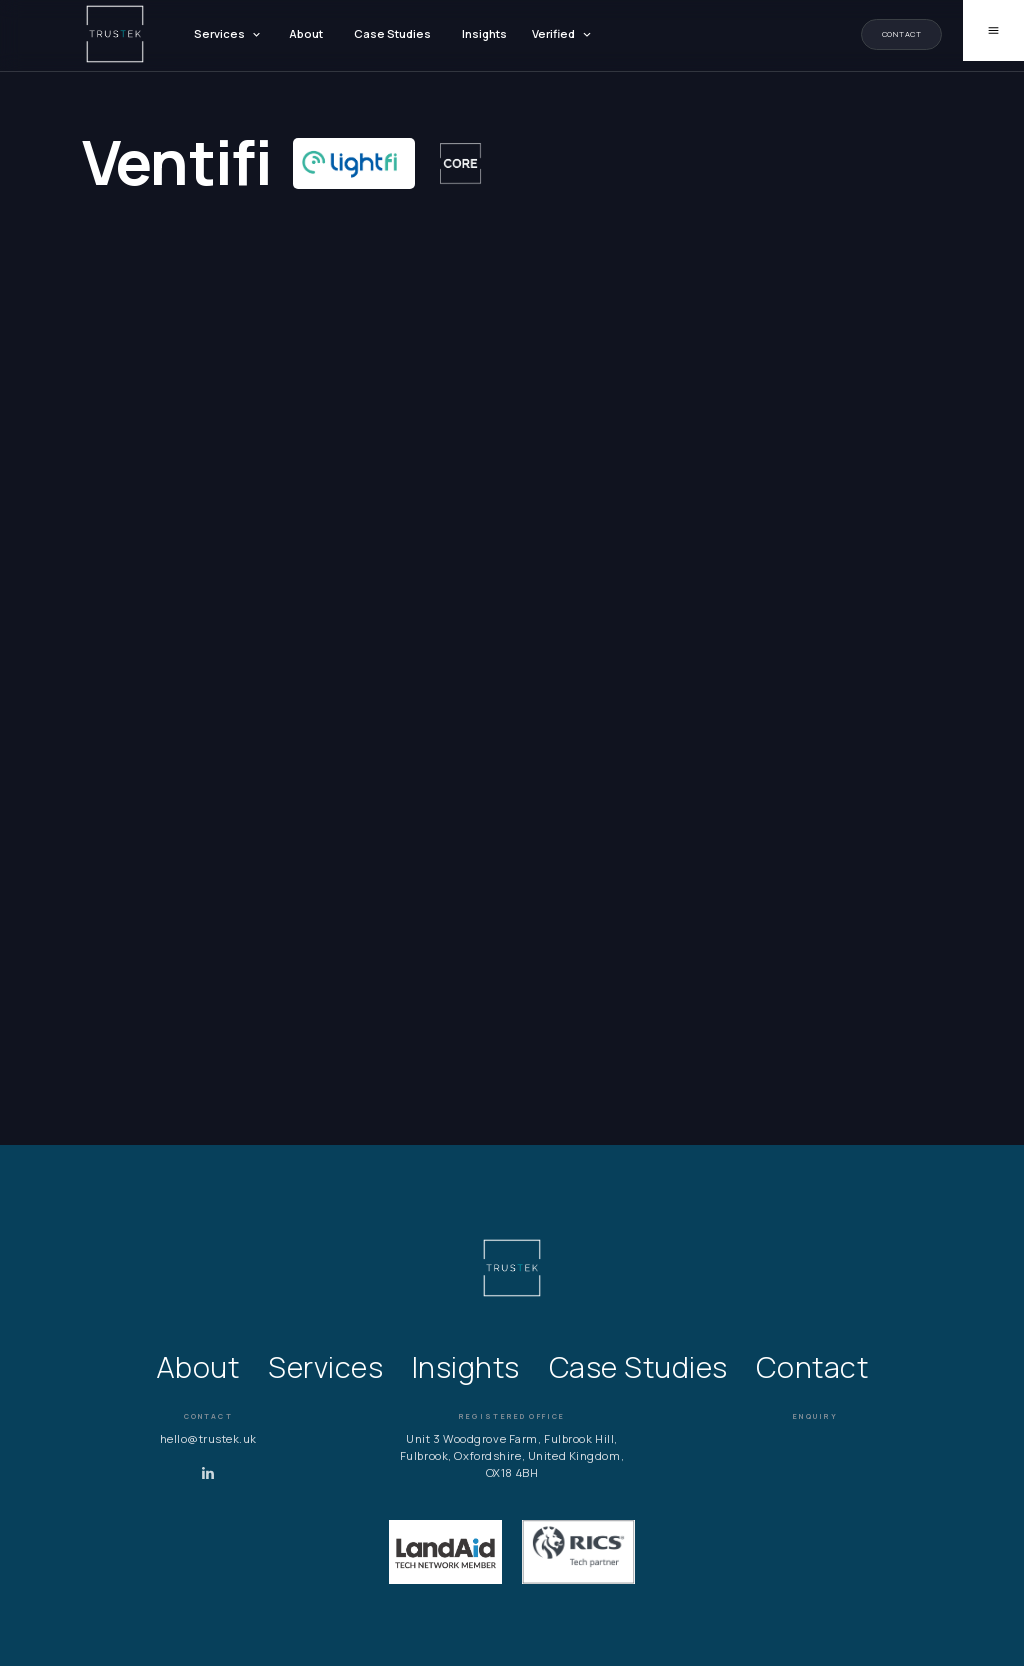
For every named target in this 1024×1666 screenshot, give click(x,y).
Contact (902, 34)
